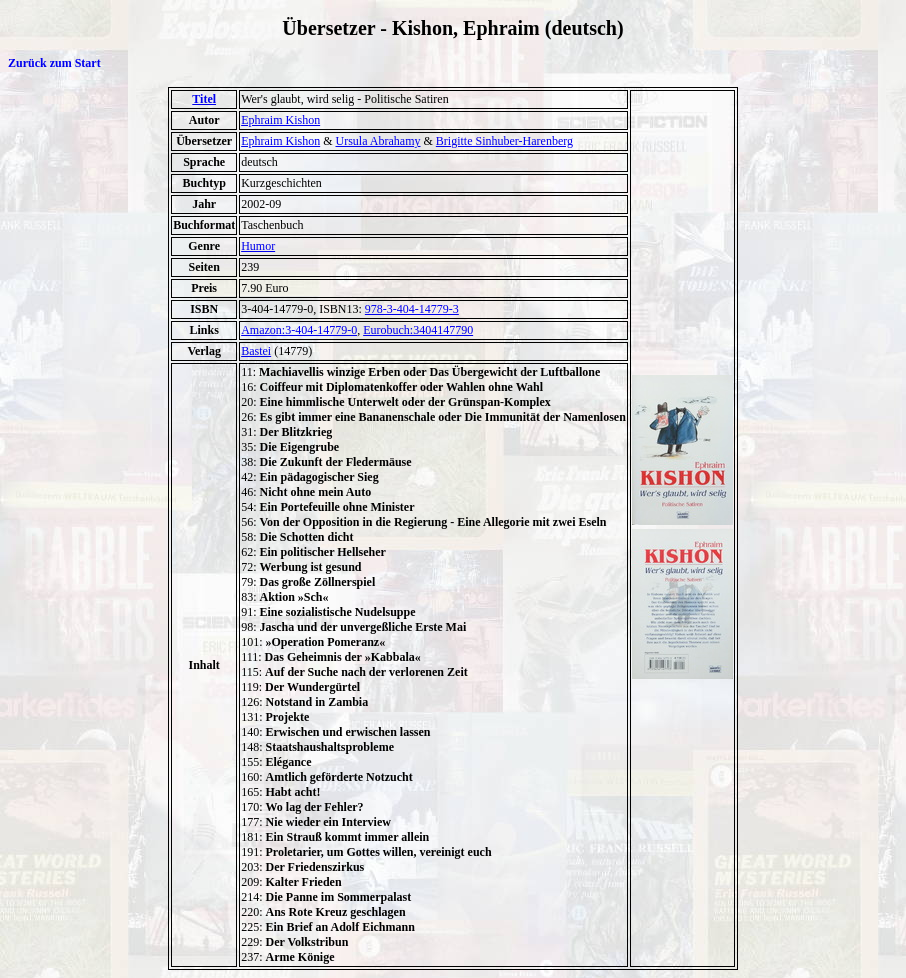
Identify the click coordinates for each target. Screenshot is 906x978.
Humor (258, 246)
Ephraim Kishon (280, 120)
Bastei (256, 351)
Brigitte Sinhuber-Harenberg (504, 141)
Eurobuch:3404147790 (418, 330)
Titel (204, 99)
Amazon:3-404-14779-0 (299, 330)
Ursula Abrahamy (378, 141)
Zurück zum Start (54, 63)
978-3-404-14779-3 (412, 309)
